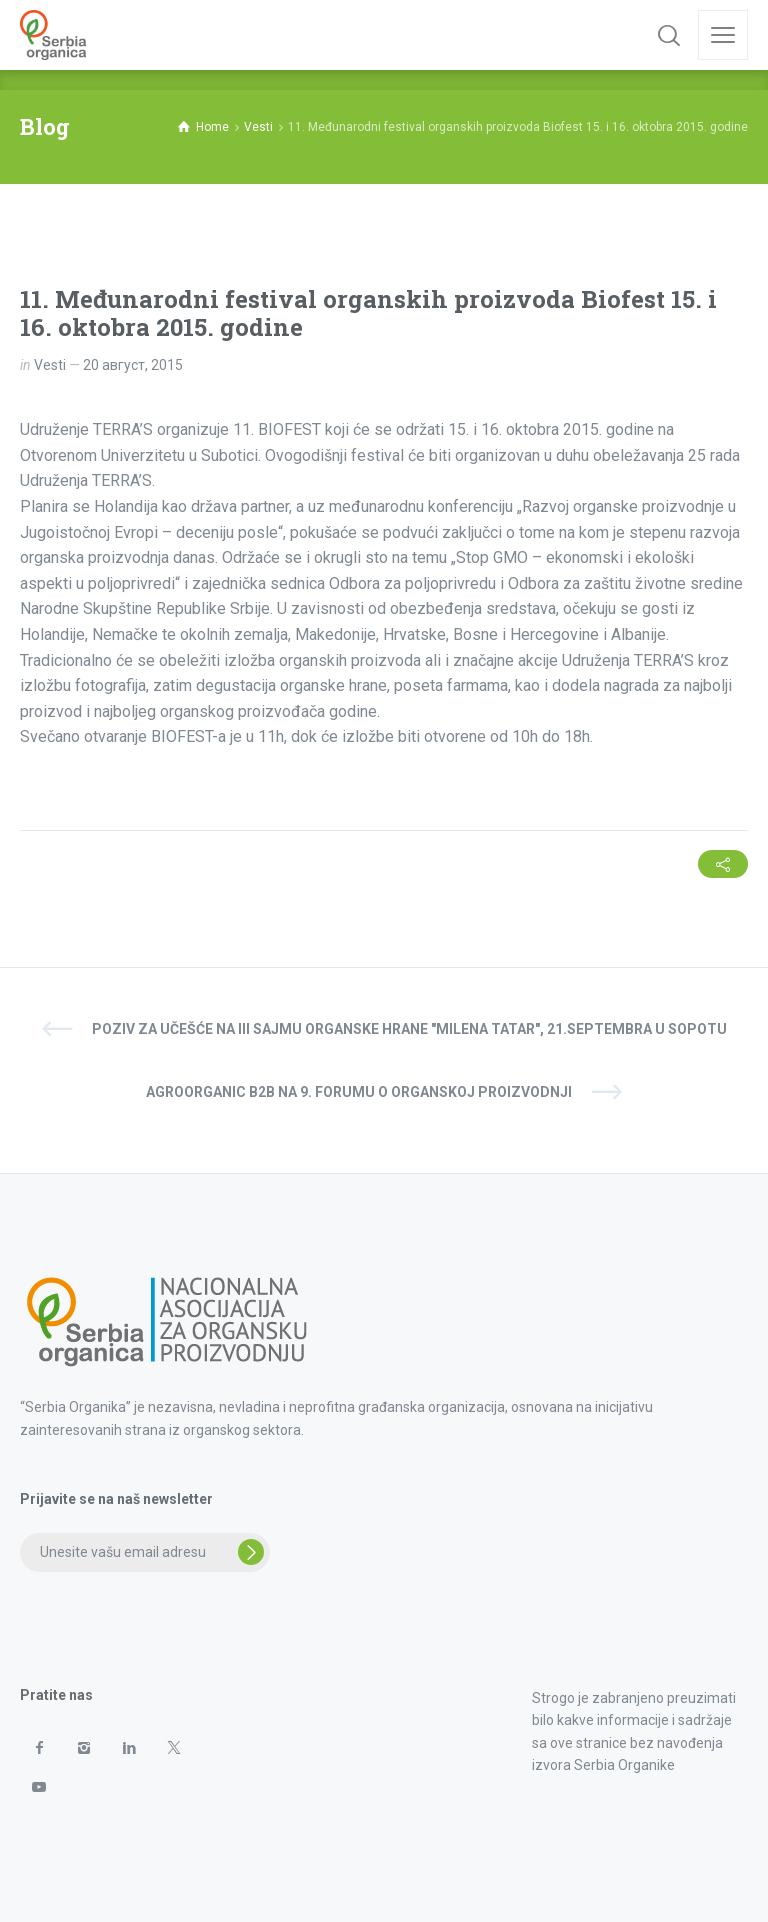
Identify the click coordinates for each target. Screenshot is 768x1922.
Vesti (50, 365)
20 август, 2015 (133, 365)
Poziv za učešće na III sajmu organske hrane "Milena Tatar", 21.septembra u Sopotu (409, 1029)
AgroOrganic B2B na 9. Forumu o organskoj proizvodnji (359, 1092)
